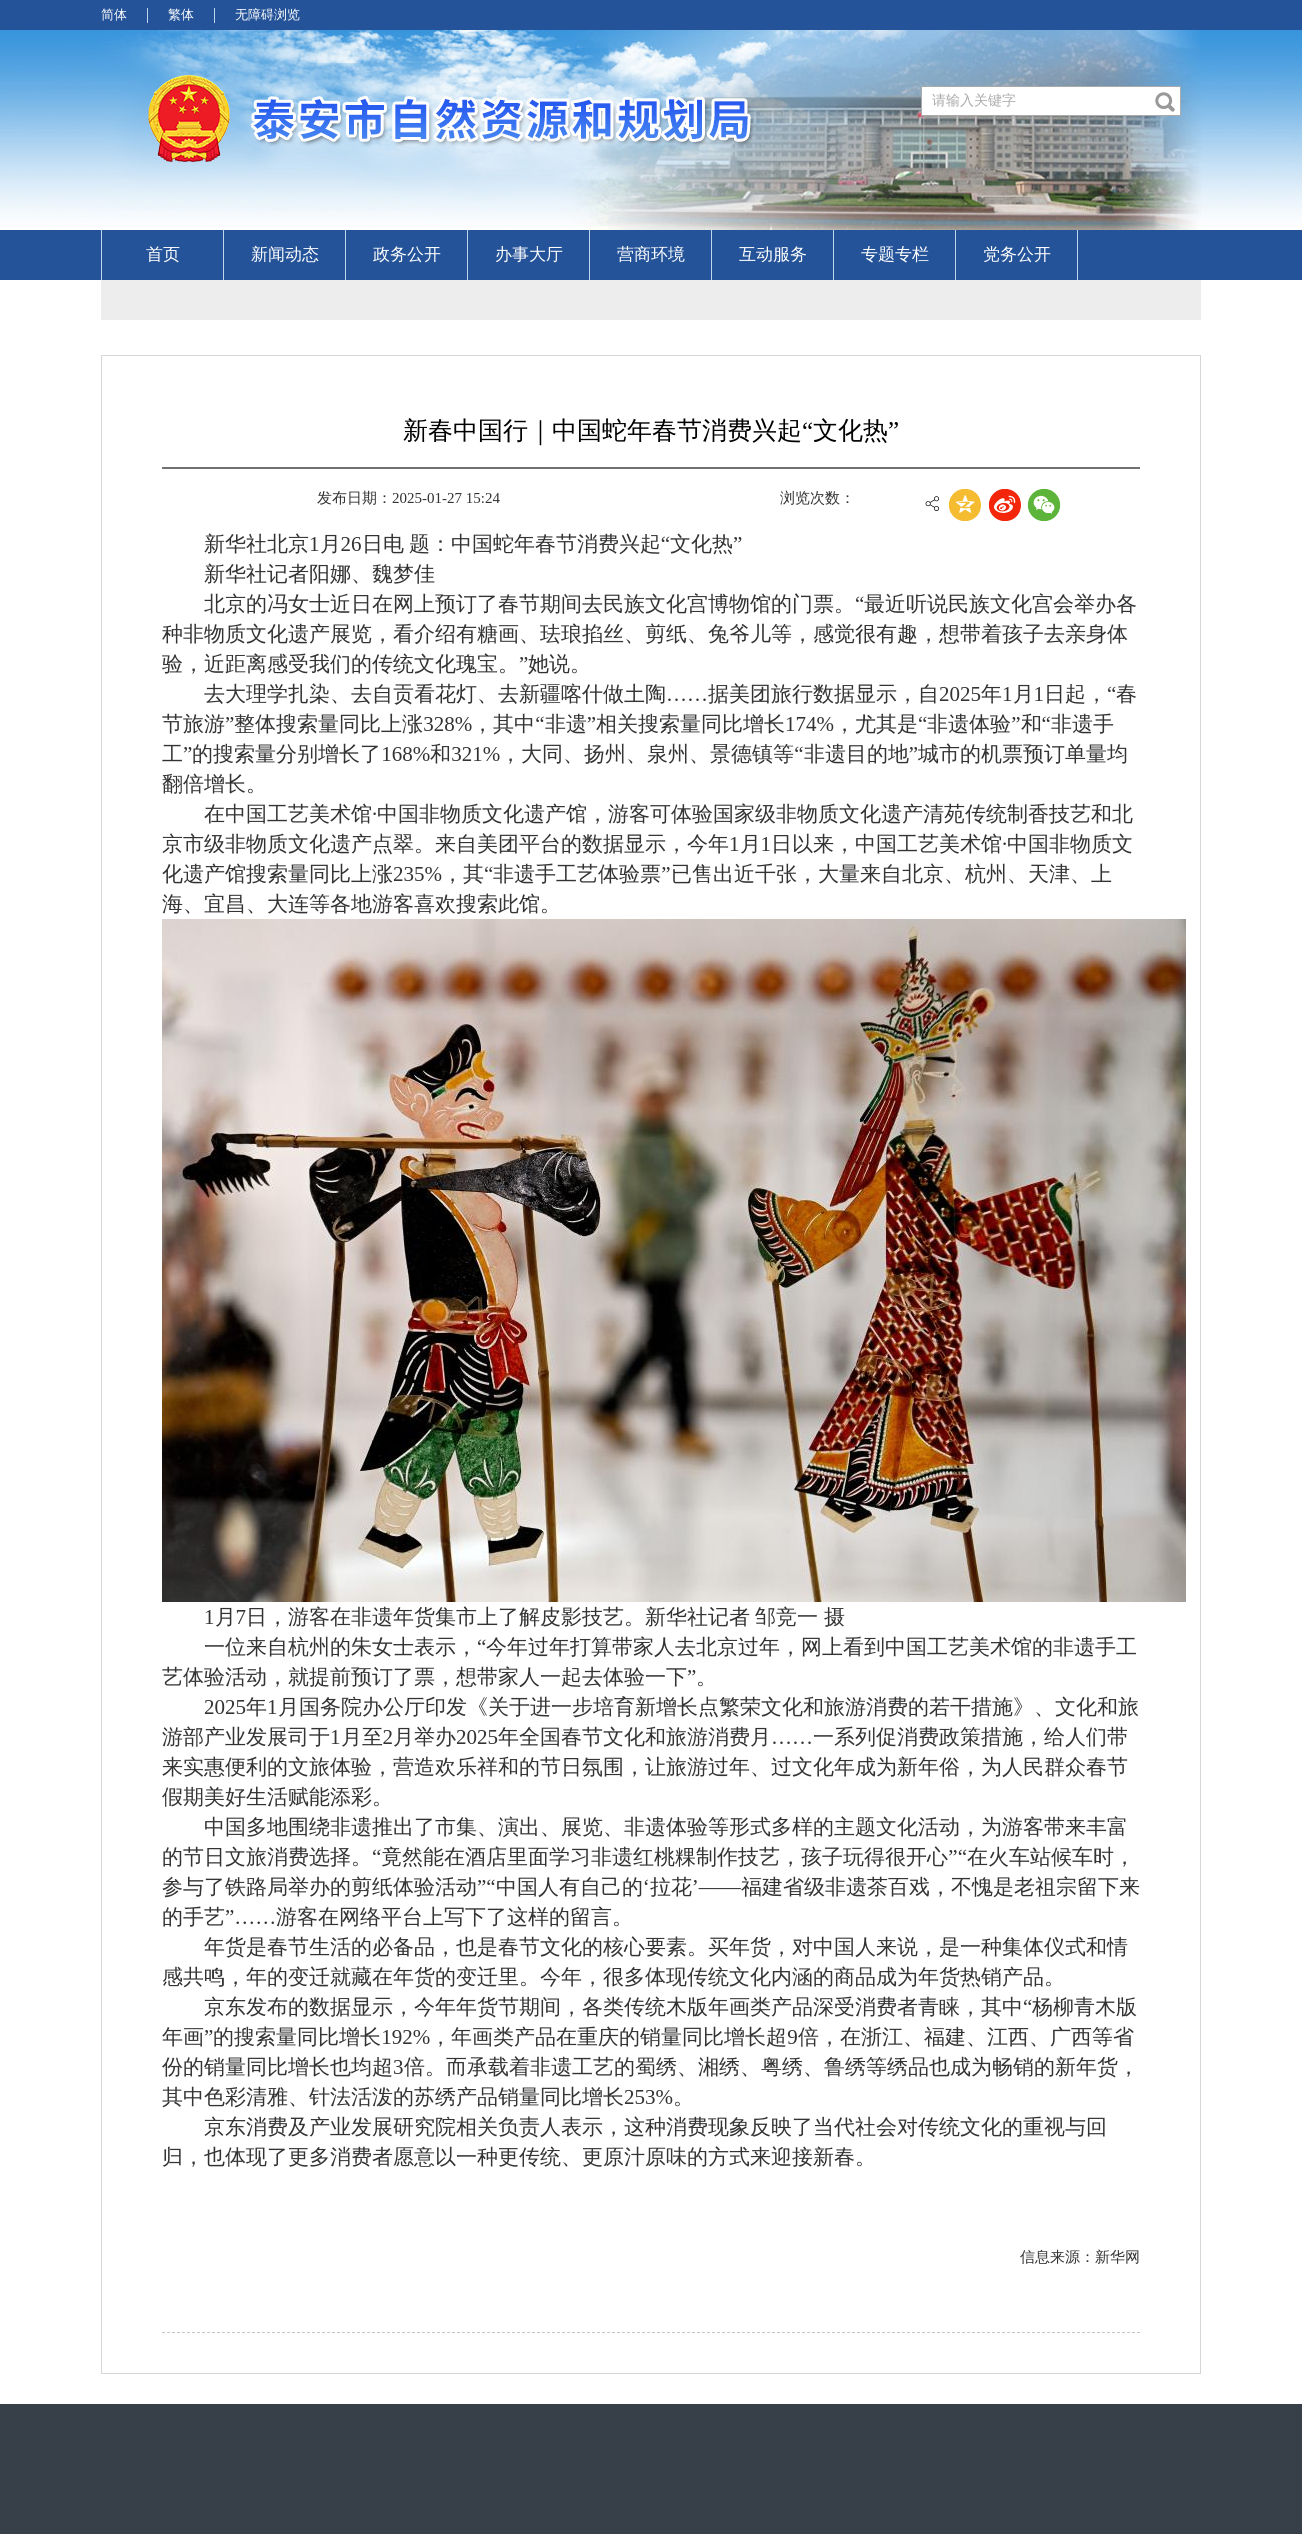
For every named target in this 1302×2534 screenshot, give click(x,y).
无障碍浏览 (267, 14)
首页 (163, 254)
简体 (114, 14)
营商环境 (651, 254)
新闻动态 (285, 254)
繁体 (181, 14)
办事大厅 (529, 254)
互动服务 (773, 254)
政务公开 (407, 254)
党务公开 (1017, 254)
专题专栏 (895, 254)
